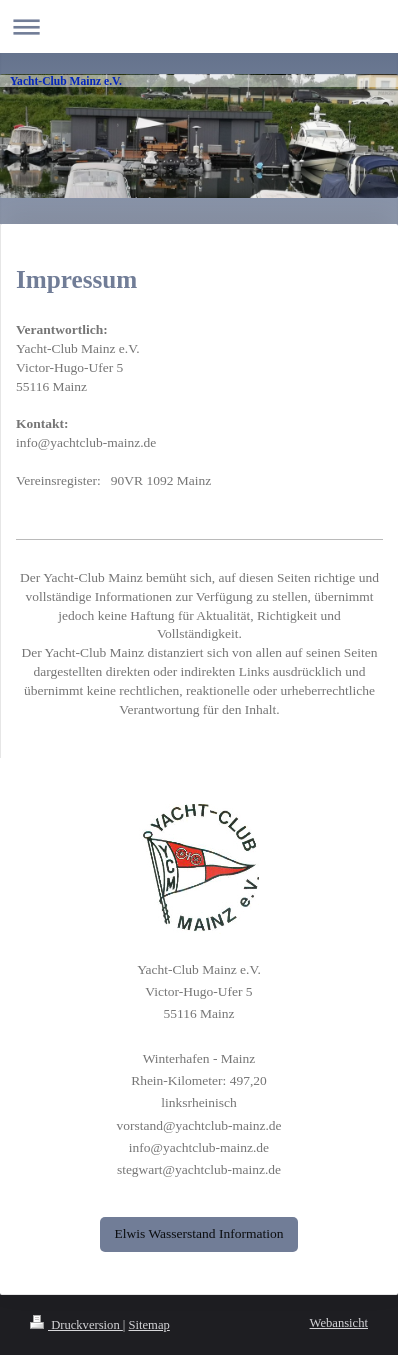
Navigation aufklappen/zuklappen (199, 26)
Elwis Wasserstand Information (199, 1233)
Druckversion (76, 1325)
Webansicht (339, 1323)
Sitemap (149, 1325)
